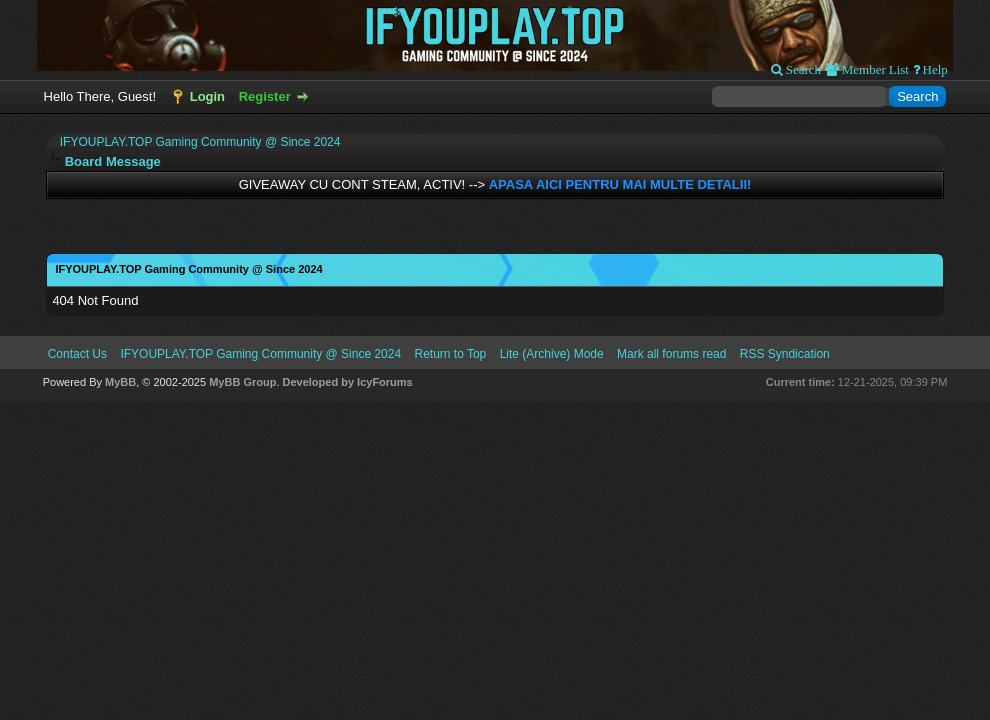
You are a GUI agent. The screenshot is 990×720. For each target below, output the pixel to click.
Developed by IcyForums (348, 382)
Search (802, 69)
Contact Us (77, 354)
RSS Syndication (785, 354)
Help (934, 69)
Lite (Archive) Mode (552, 354)
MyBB (120, 382)
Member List (874, 69)
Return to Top (450, 354)
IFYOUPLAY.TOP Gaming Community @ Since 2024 (200, 142)
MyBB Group (242, 382)
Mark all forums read (671, 354)
